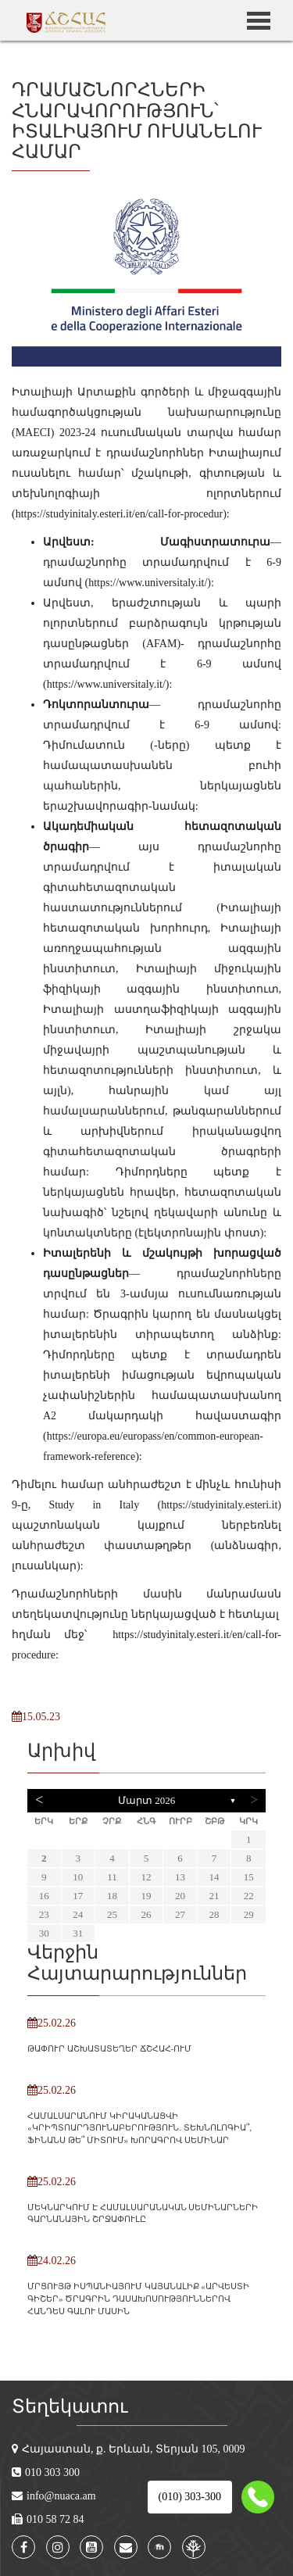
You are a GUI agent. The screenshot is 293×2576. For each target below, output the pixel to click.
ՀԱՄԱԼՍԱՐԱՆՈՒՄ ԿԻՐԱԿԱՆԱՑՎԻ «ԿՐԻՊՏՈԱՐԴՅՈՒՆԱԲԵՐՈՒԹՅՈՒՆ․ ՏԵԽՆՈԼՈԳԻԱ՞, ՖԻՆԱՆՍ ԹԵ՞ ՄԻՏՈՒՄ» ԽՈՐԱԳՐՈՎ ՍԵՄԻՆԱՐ (139, 2128)
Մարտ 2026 (146, 1800)
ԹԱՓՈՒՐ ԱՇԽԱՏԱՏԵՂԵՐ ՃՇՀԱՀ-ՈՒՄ (109, 2048)
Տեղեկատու (69, 2406)
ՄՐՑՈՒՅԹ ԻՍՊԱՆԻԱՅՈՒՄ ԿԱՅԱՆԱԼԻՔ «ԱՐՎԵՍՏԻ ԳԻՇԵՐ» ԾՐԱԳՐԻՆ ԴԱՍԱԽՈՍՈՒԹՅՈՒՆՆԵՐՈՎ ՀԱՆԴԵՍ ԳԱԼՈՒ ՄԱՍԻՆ (138, 2298)
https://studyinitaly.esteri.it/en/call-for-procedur (119, 514)
